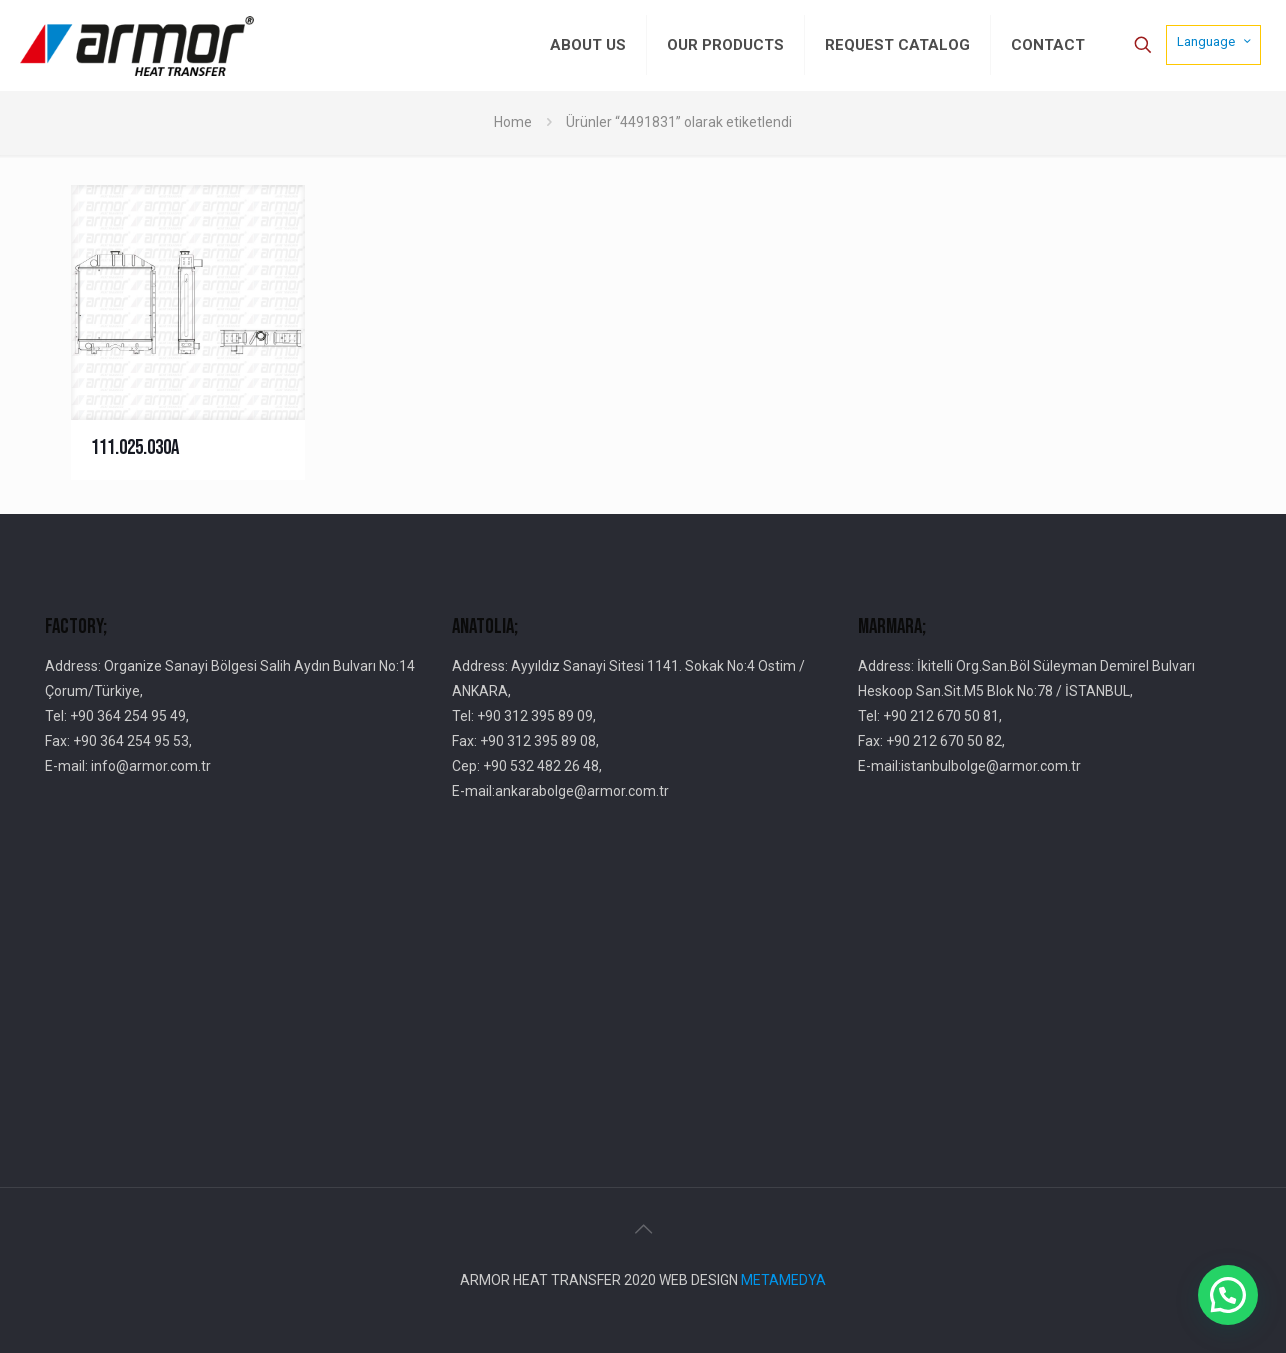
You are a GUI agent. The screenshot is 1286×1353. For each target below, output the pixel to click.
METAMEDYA (783, 1280)
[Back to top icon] (643, 1229)
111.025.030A (135, 447)
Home (513, 122)
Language (1215, 41)
